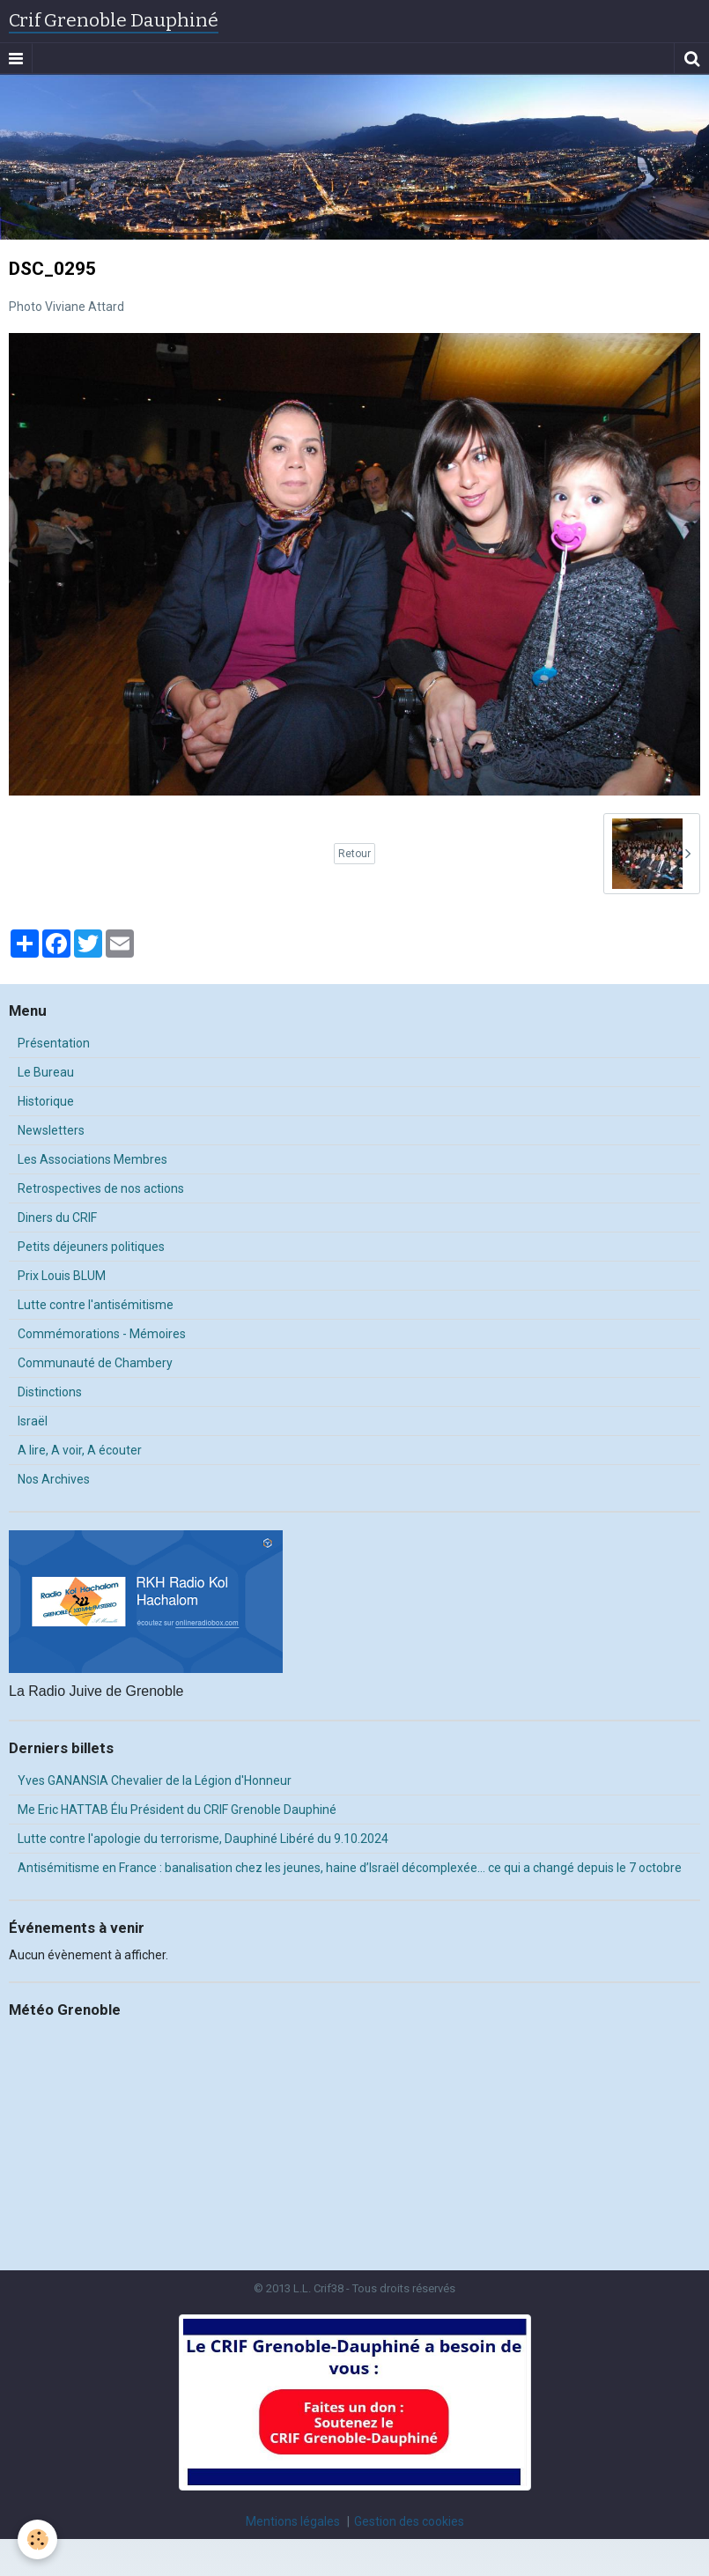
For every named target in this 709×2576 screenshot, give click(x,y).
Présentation (54, 1043)
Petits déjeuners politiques (91, 1247)
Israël (33, 1421)
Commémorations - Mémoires (102, 1334)
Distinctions (50, 1392)
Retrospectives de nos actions (101, 1188)
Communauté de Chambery (95, 1363)
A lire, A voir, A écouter (80, 1450)
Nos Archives (54, 1479)
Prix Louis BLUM (62, 1276)
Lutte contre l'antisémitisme (96, 1305)
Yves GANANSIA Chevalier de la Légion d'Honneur (155, 1780)
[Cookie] (37, 2539)
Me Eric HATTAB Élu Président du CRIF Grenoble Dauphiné (177, 1809)
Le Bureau (46, 1072)
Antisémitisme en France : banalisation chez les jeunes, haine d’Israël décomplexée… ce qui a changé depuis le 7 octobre (350, 1868)
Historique (46, 1101)
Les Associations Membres (92, 1159)
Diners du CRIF (57, 1217)
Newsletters (51, 1130)
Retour (354, 854)
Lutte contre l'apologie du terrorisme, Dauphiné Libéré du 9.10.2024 (203, 1839)
